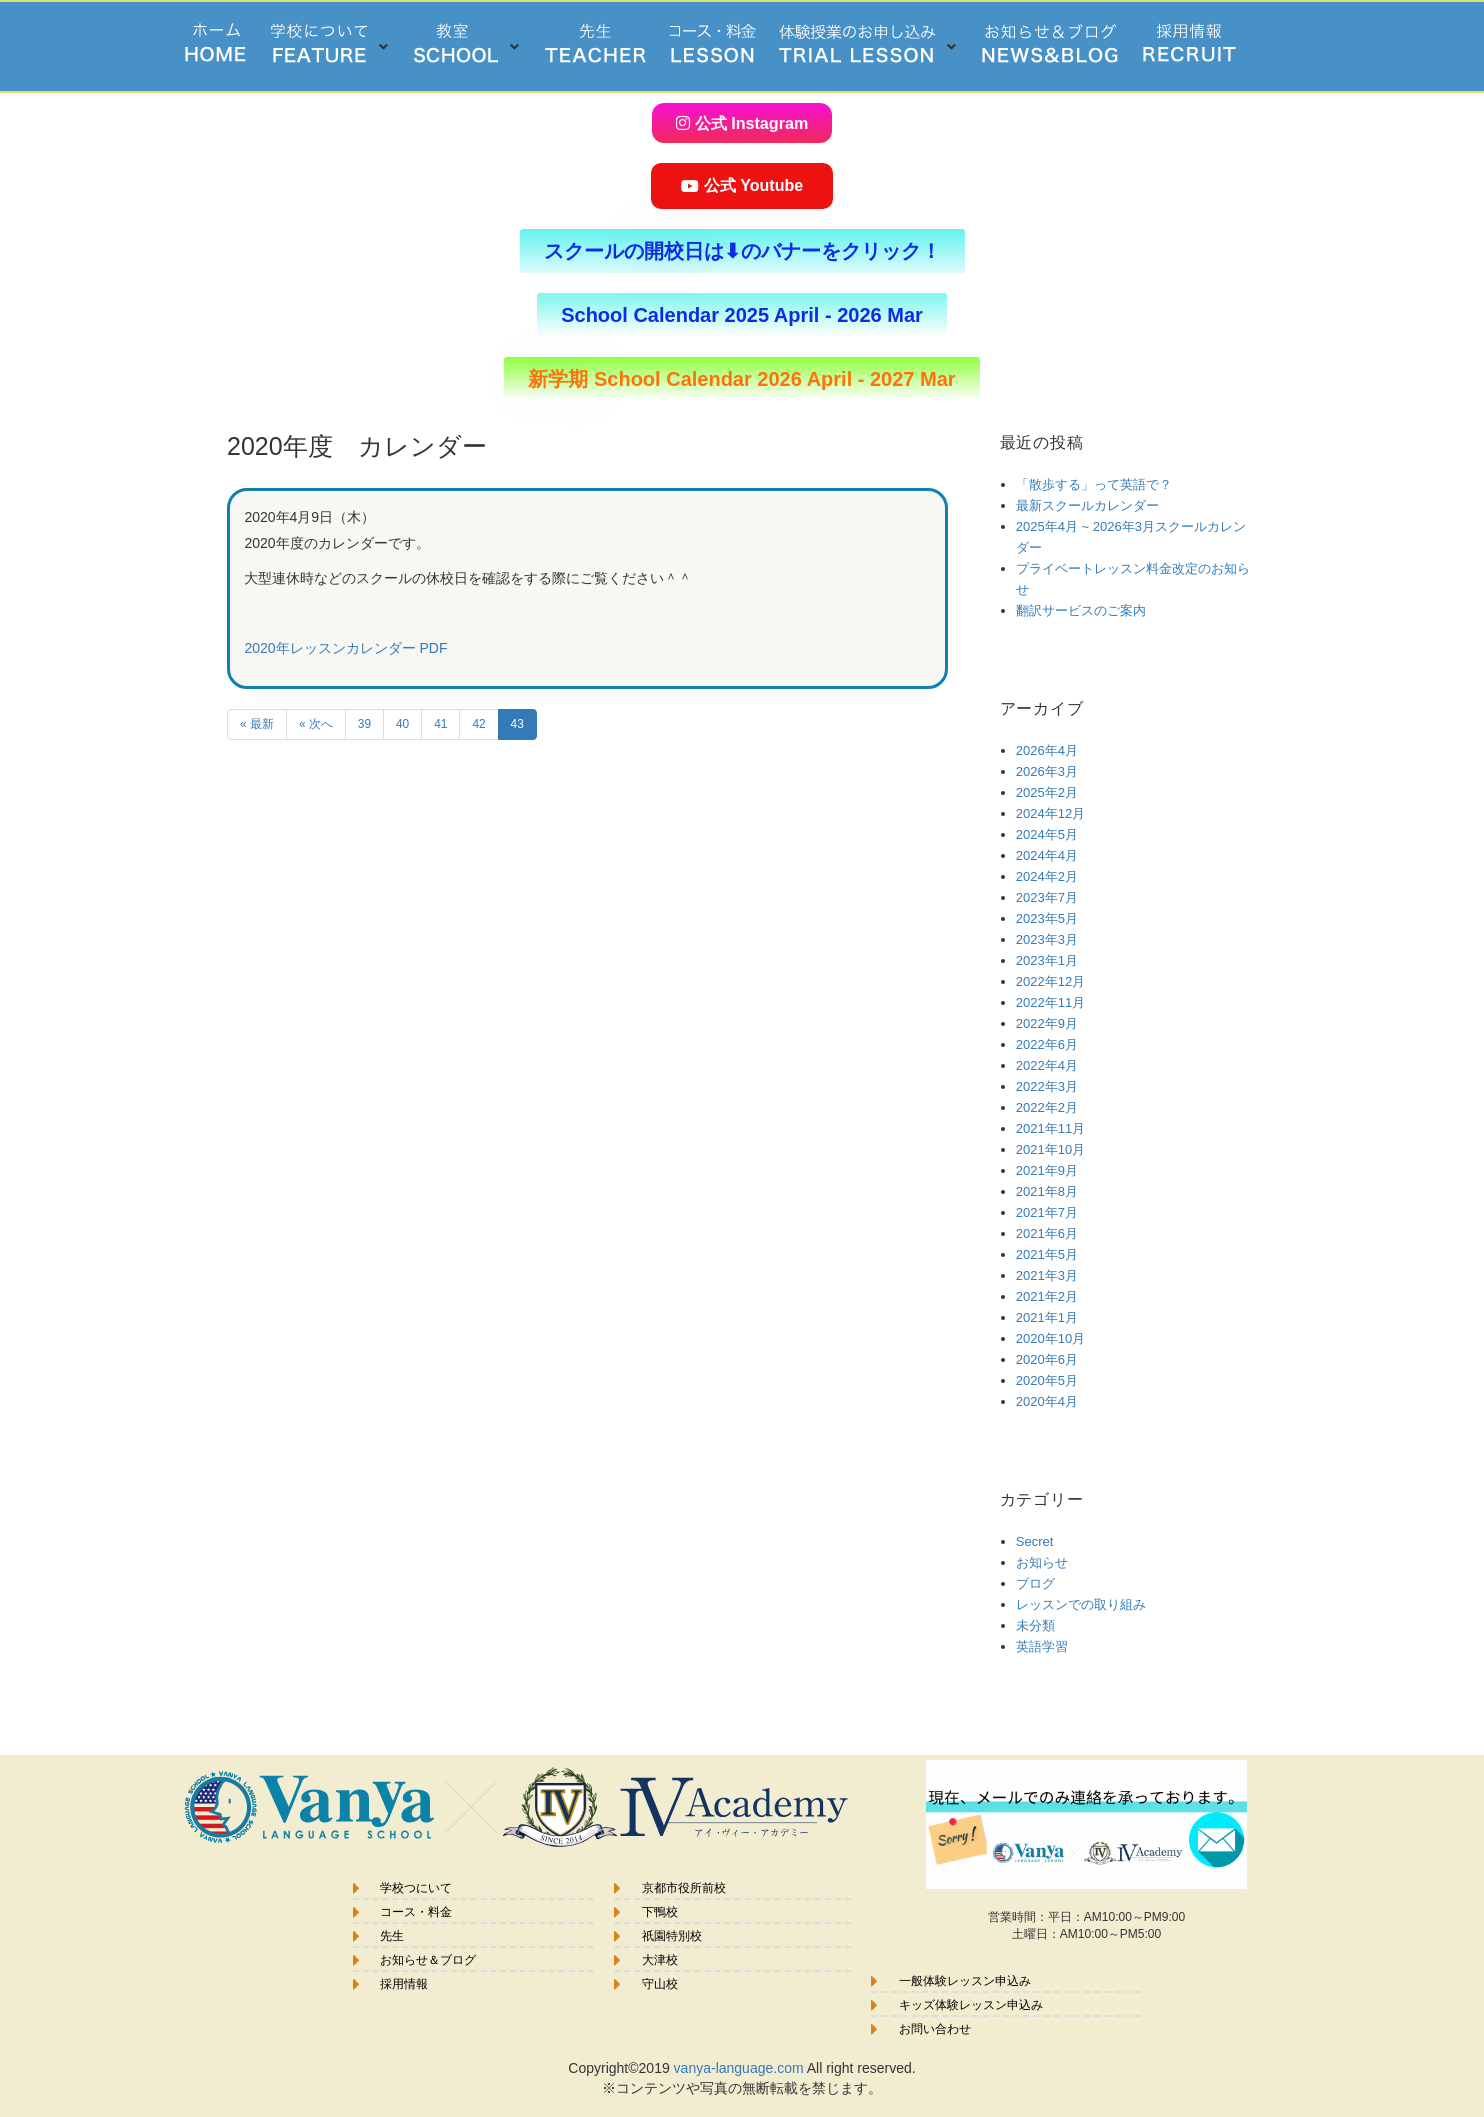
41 (440, 723)
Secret (1035, 1540)
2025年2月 (1047, 791)
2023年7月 (1047, 896)
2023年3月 (1047, 938)
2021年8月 (1047, 1190)
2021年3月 (1047, 1274)
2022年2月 (1047, 1106)
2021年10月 (1050, 1148)
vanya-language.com (739, 2067)
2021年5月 (1047, 1253)
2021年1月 (1047, 1316)
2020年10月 (1050, 1337)
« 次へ (316, 723)
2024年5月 (1047, 833)
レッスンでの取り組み (1081, 1603)
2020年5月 (1047, 1379)
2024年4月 (1047, 854)
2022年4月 (1047, 1064)
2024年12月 (1050, 812)
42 (478, 723)
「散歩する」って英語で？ (1094, 483)
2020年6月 (1047, 1358)
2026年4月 (1047, 749)
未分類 (1035, 1624)
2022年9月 (1047, 1022)
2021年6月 (1047, 1232)
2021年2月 (1047, 1295)
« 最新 (257, 723)
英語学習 (1042, 1645)
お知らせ (1042, 1561)
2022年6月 (1047, 1043)
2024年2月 (1047, 875)
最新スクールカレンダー (1087, 504)
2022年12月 (1050, 980)
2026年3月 (1047, 770)
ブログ (1035, 1582)
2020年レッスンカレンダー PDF (345, 647)
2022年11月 (1050, 1001)
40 (402, 723)
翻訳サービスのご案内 (1081, 609)
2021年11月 (1050, 1127)
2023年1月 (1047, 959)
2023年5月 (1047, 917)
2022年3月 (1047, 1085)
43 (517, 723)
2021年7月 (1047, 1211)
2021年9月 (1047, 1169)
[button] (330, 46)
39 (364, 723)
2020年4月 (1047, 1400)
